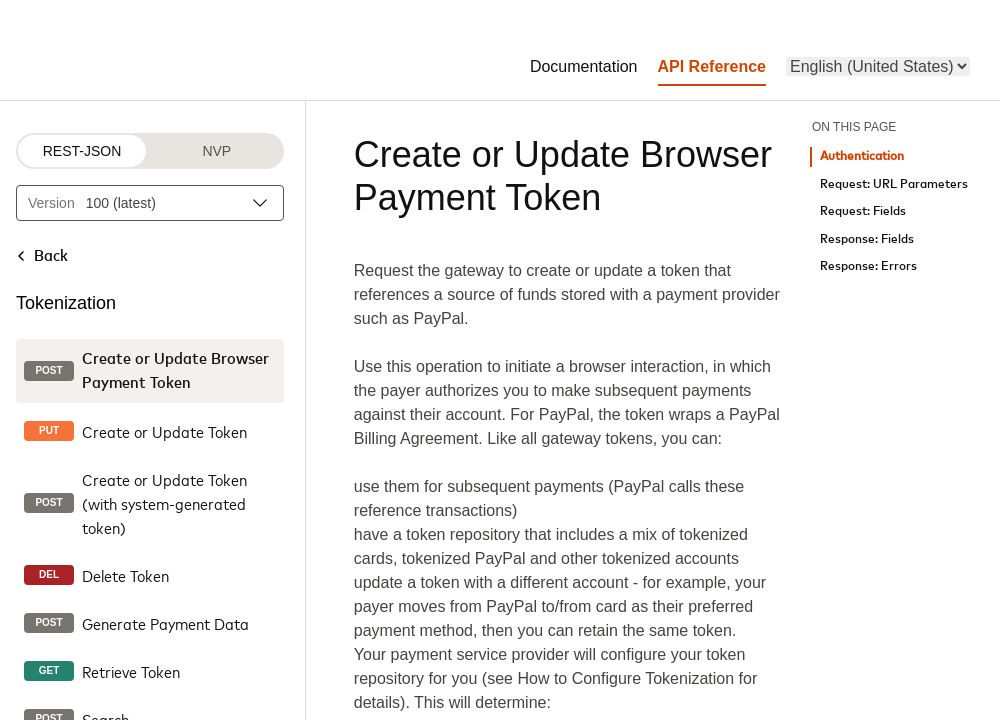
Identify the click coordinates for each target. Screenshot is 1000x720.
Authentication (862, 156)
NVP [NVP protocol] (216, 151)
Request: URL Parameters (894, 184)
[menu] (878, 66)
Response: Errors (868, 266)
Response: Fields (867, 239)
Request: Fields (863, 211)
